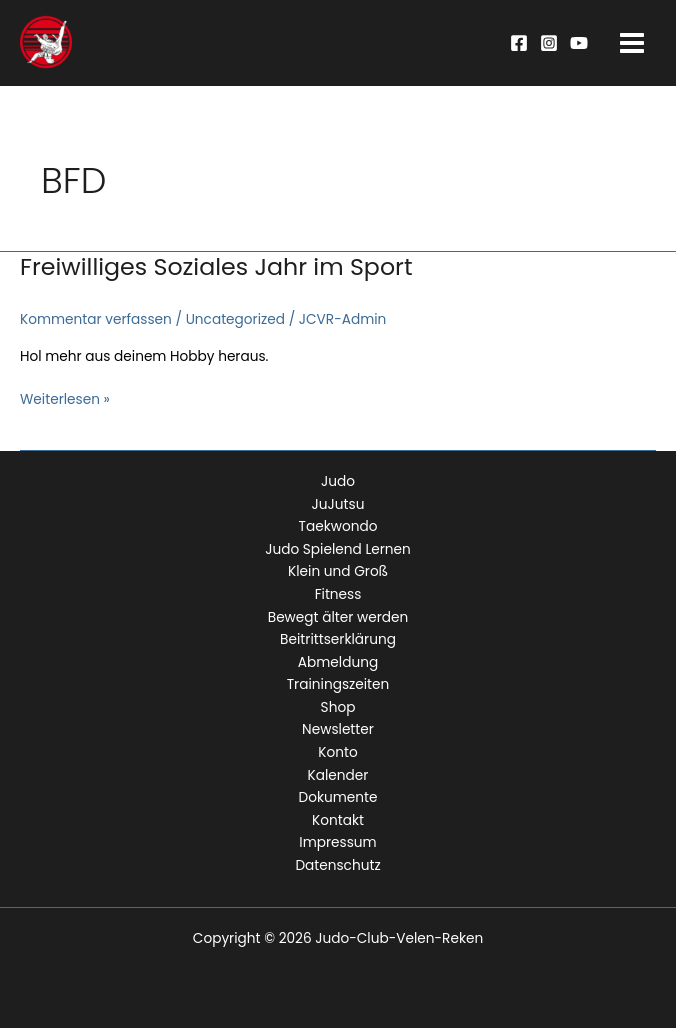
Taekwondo (338, 526)
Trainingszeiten (338, 684)
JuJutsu (338, 504)
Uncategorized (235, 319)
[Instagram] (549, 43)
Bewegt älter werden (338, 617)
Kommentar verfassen (96, 319)
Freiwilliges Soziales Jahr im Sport (216, 266)
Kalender (338, 775)
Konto (337, 752)
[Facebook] (519, 43)
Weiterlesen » (65, 400)
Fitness (338, 594)
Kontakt (338, 820)
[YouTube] (579, 43)
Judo (338, 481)
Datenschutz (337, 865)
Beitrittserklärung (338, 639)
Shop (338, 707)
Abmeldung (338, 662)
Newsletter (338, 729)
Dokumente (338, 797)
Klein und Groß (338, 571)
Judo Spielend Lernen (338, 549)
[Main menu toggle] (632, 43)
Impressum (337, 842)
